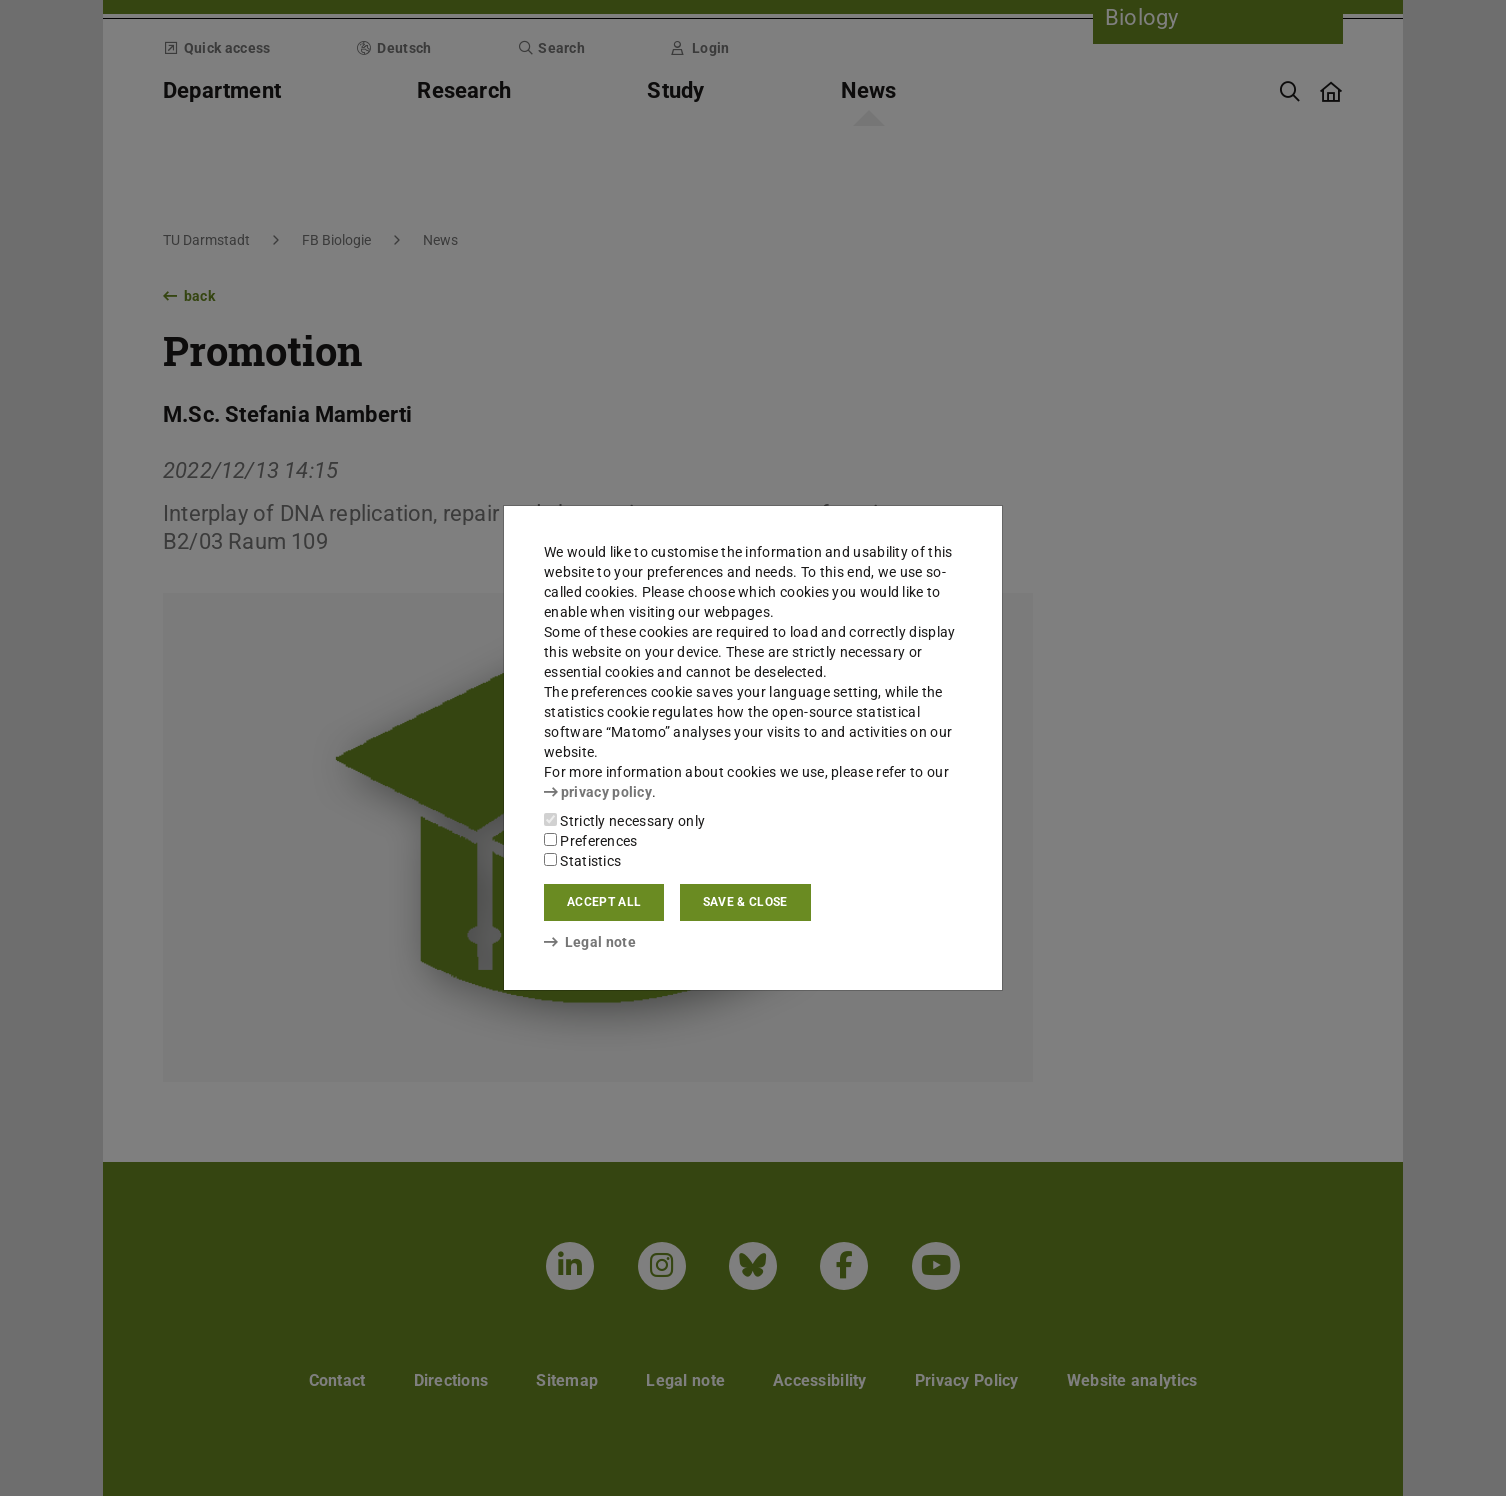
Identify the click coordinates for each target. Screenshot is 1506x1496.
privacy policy (598, 792)
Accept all (604, 902)
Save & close (745, 902)
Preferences (591, 841)
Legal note (590, 942)
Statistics (582, 861)
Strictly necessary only (624, 821)
